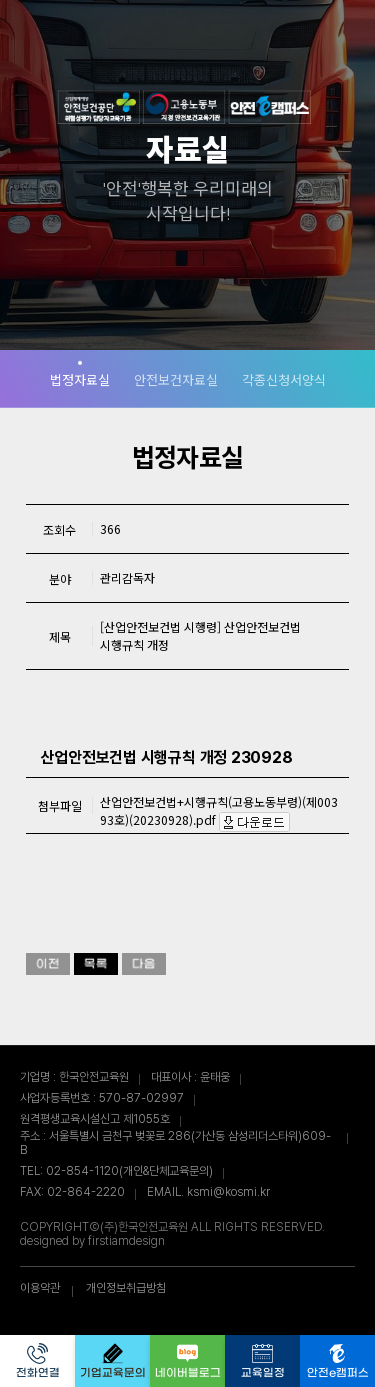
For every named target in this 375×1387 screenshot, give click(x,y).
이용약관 (40, 1288)
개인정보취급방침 (126, 1288)
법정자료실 (80, 379)
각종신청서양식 (284, 379)
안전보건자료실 (176, 379)
